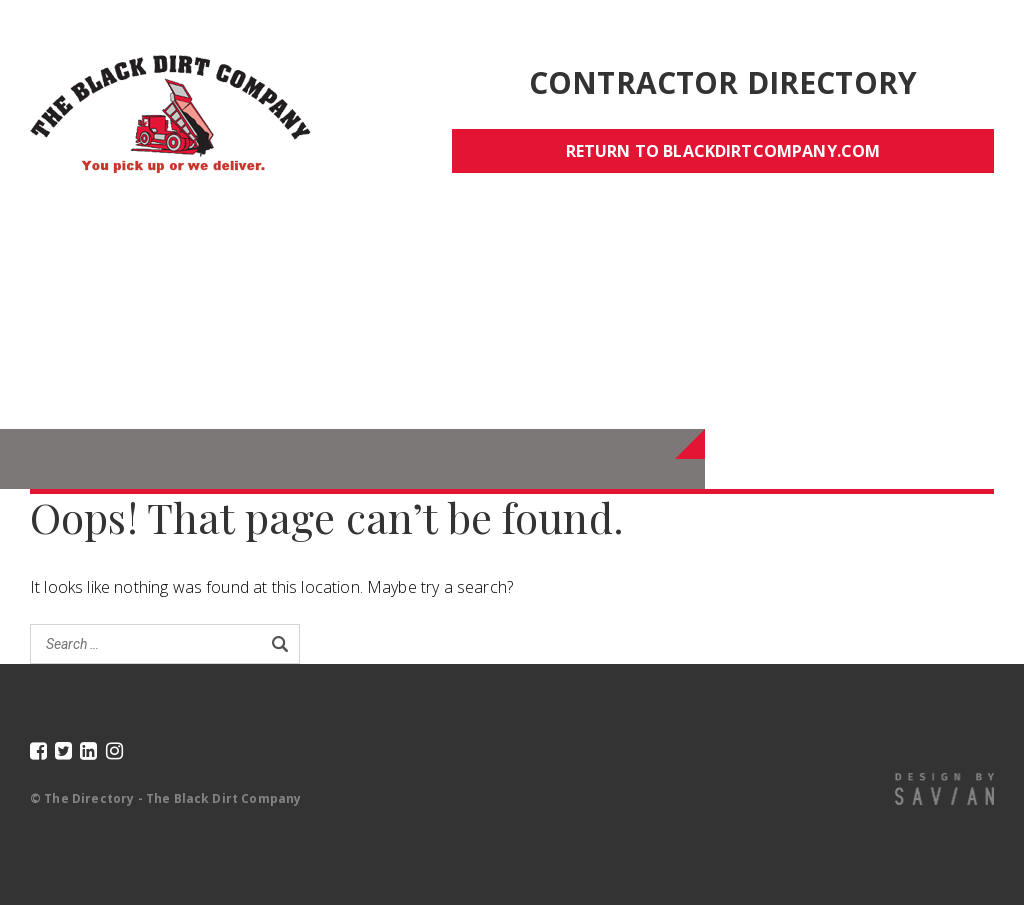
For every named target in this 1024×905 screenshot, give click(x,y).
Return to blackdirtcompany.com (723, 151)
